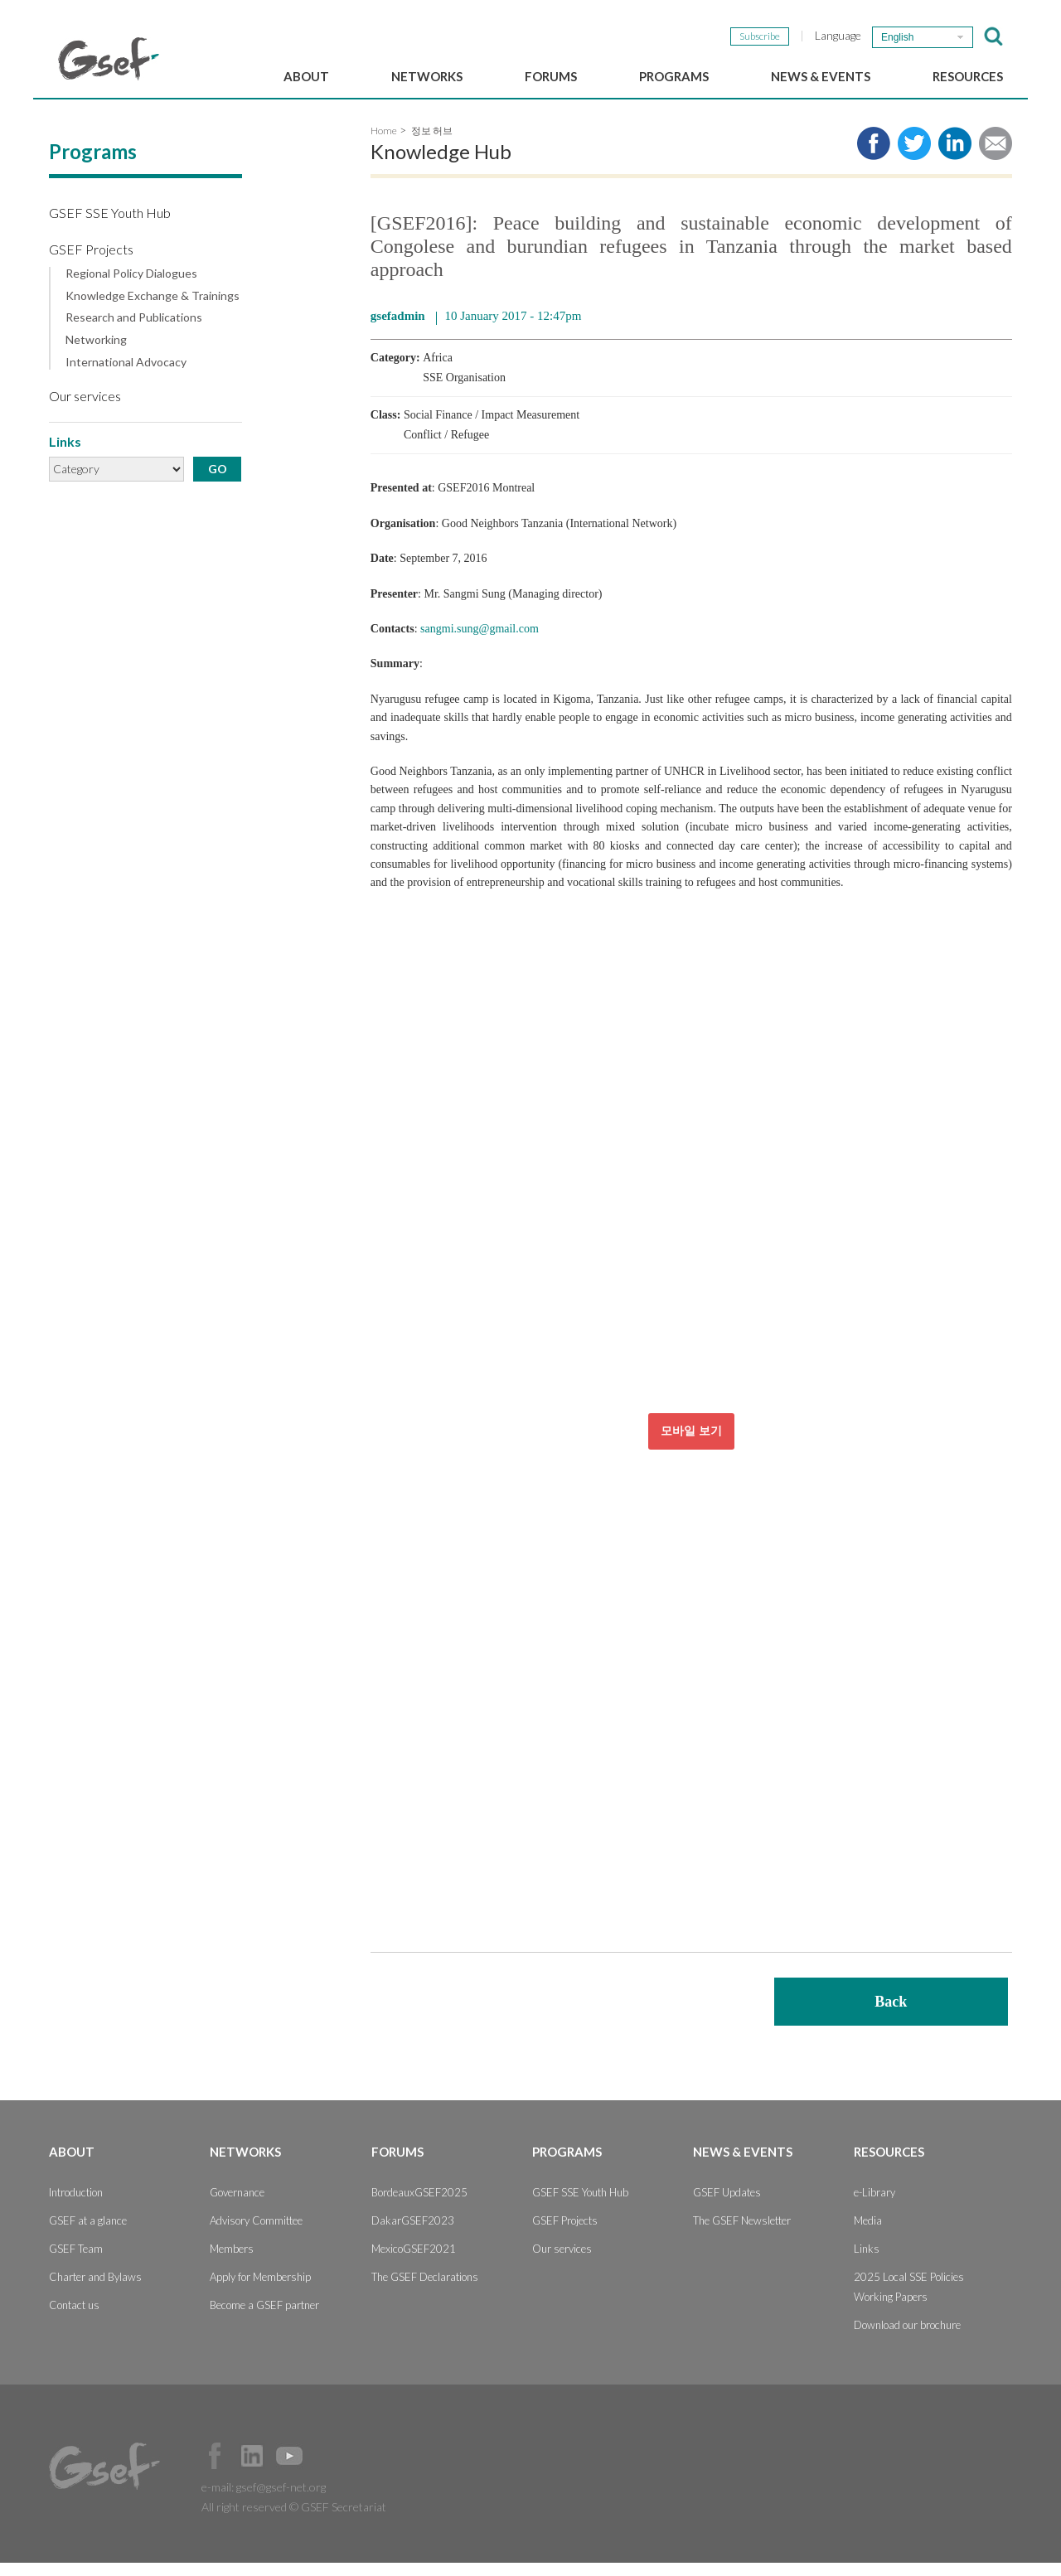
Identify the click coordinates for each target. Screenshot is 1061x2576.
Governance (237, 2205)
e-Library (874, 2205)
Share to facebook (873, 157)
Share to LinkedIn (954, 157)
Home (384, 144)
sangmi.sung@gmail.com (479, 643)
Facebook (214, 2469)
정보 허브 (432, 144)
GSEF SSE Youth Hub (110, 227)
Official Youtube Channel (289, 2469)
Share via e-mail (995, 157)
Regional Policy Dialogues (131, 286)
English (897, 37)
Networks (427, 76)
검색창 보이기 (993, 36)
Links (866, 2262)
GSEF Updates (727, 2205)
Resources (968, 76)
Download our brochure (907, 2338)
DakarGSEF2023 (412, 2233)
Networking (96, 354)
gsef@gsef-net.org (281, 2500)
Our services (85, 409)
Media (868, 2233)
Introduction (76, 2205)
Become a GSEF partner (264, 2318)
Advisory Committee (256, 2233)
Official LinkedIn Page (252, 2469)
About (306, 76)
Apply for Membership (260, 2290)
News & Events (820, 76)
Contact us (74, 2318)
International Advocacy (126, 376)
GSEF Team (76, 2262)
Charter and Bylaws (95, 2290)
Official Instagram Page (326, 2469)
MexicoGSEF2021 (413, 2262)
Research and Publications (133, 331)
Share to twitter (914, 157)
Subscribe (759, 36)
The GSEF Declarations (424, 2290)
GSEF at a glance (88, 2233)
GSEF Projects (91, 262)
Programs (674, 76)
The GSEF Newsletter (742, 2233)
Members (232, 2262)
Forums (551, 76)
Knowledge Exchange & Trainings (152, 309)
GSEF (108, 58)
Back (890, 2015)
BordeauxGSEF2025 (419, 2205)
